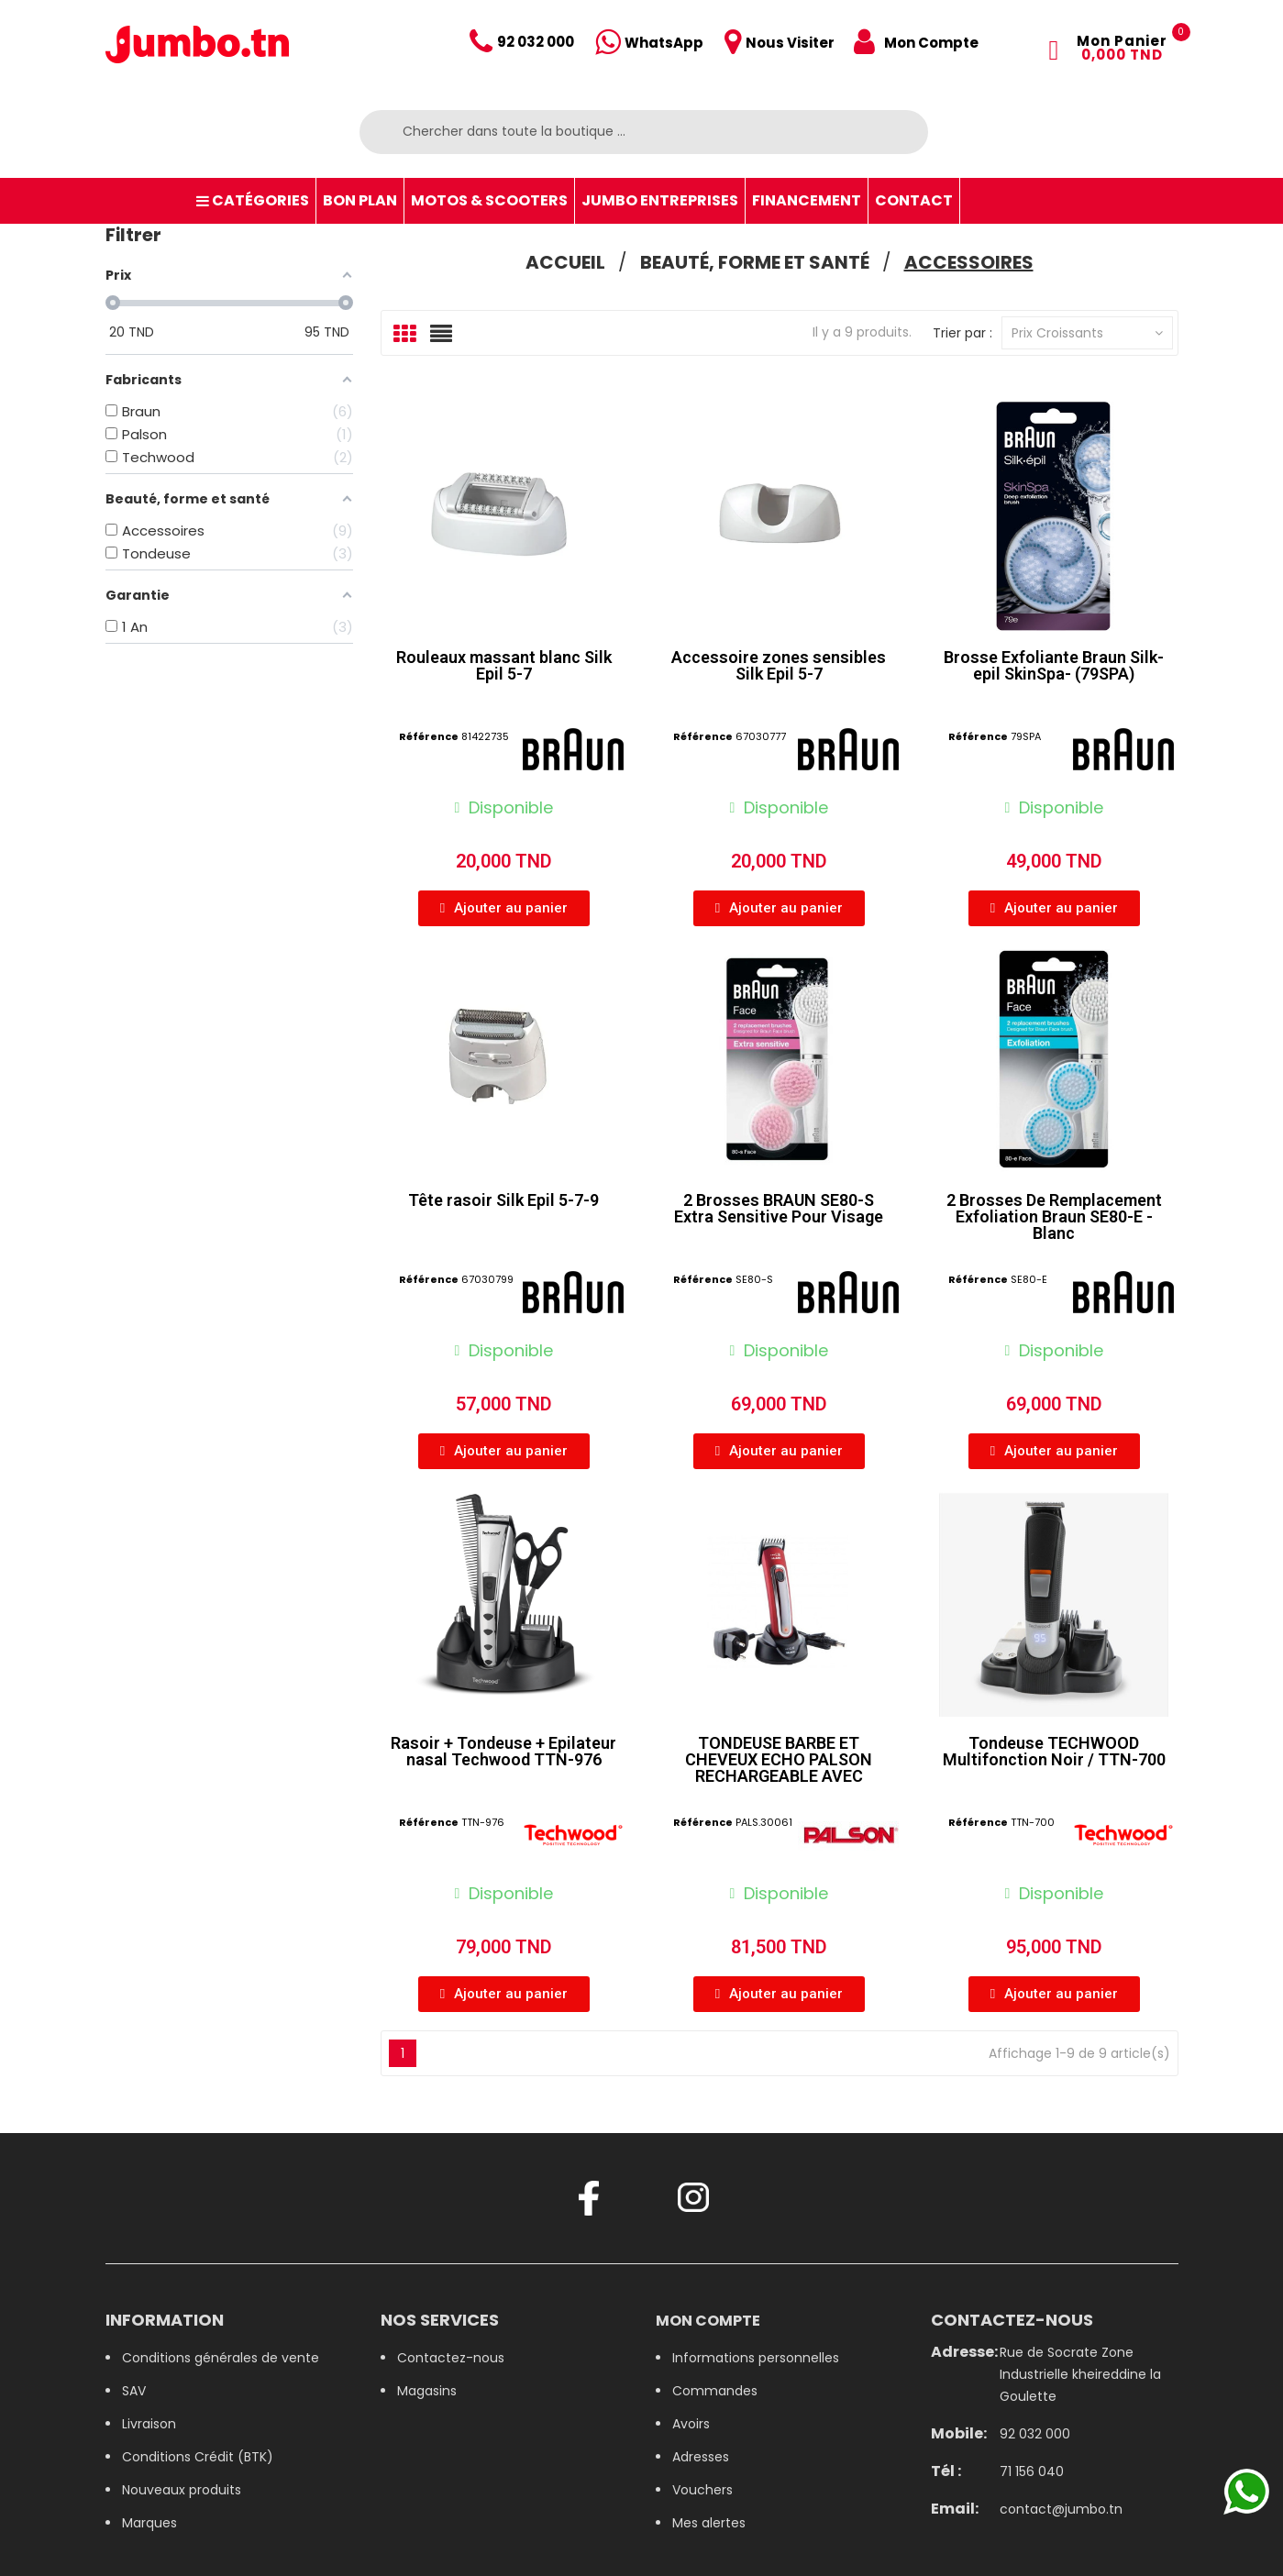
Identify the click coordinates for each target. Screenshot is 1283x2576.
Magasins (427, 2391)
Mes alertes (709, 2523)
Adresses (700, 2457)
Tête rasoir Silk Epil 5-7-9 (503, 1200)
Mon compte (708, 2320)
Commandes (715, 2391)
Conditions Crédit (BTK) (197, 2457)
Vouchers (702, 2490)
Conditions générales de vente (220, 2358)
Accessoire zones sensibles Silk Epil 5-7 (778, 665)
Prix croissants (1087, 333)
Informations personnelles (755, 2358)
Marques (149, 2523)
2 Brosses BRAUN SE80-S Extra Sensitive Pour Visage (778, 1208)
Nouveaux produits (181, 2490)
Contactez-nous (450, 2358)
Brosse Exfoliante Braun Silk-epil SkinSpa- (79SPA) (1054, 665)
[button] (504, 908)
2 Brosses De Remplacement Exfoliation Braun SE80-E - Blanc (1054, 1216)
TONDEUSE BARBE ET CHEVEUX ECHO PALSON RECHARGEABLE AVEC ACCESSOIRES (778, 1767)
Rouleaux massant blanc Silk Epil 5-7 (504, 665)
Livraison (149, 2424)
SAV (134, 2391)
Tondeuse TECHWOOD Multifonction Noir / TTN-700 (1054, 1751)
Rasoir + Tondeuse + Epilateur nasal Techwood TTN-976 (503, 1751)
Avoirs (691, 2424)
